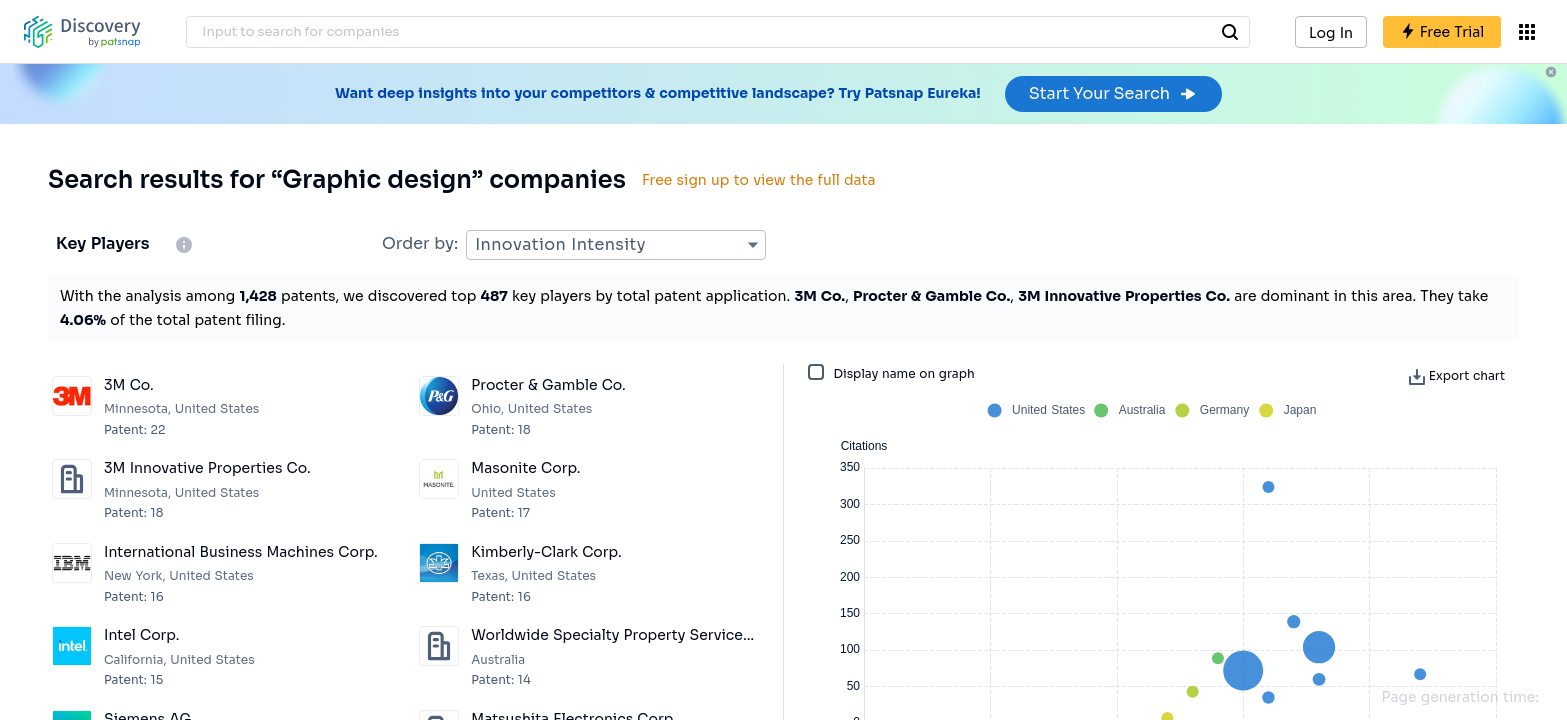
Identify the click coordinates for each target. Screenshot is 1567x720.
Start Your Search (1113, 93)
